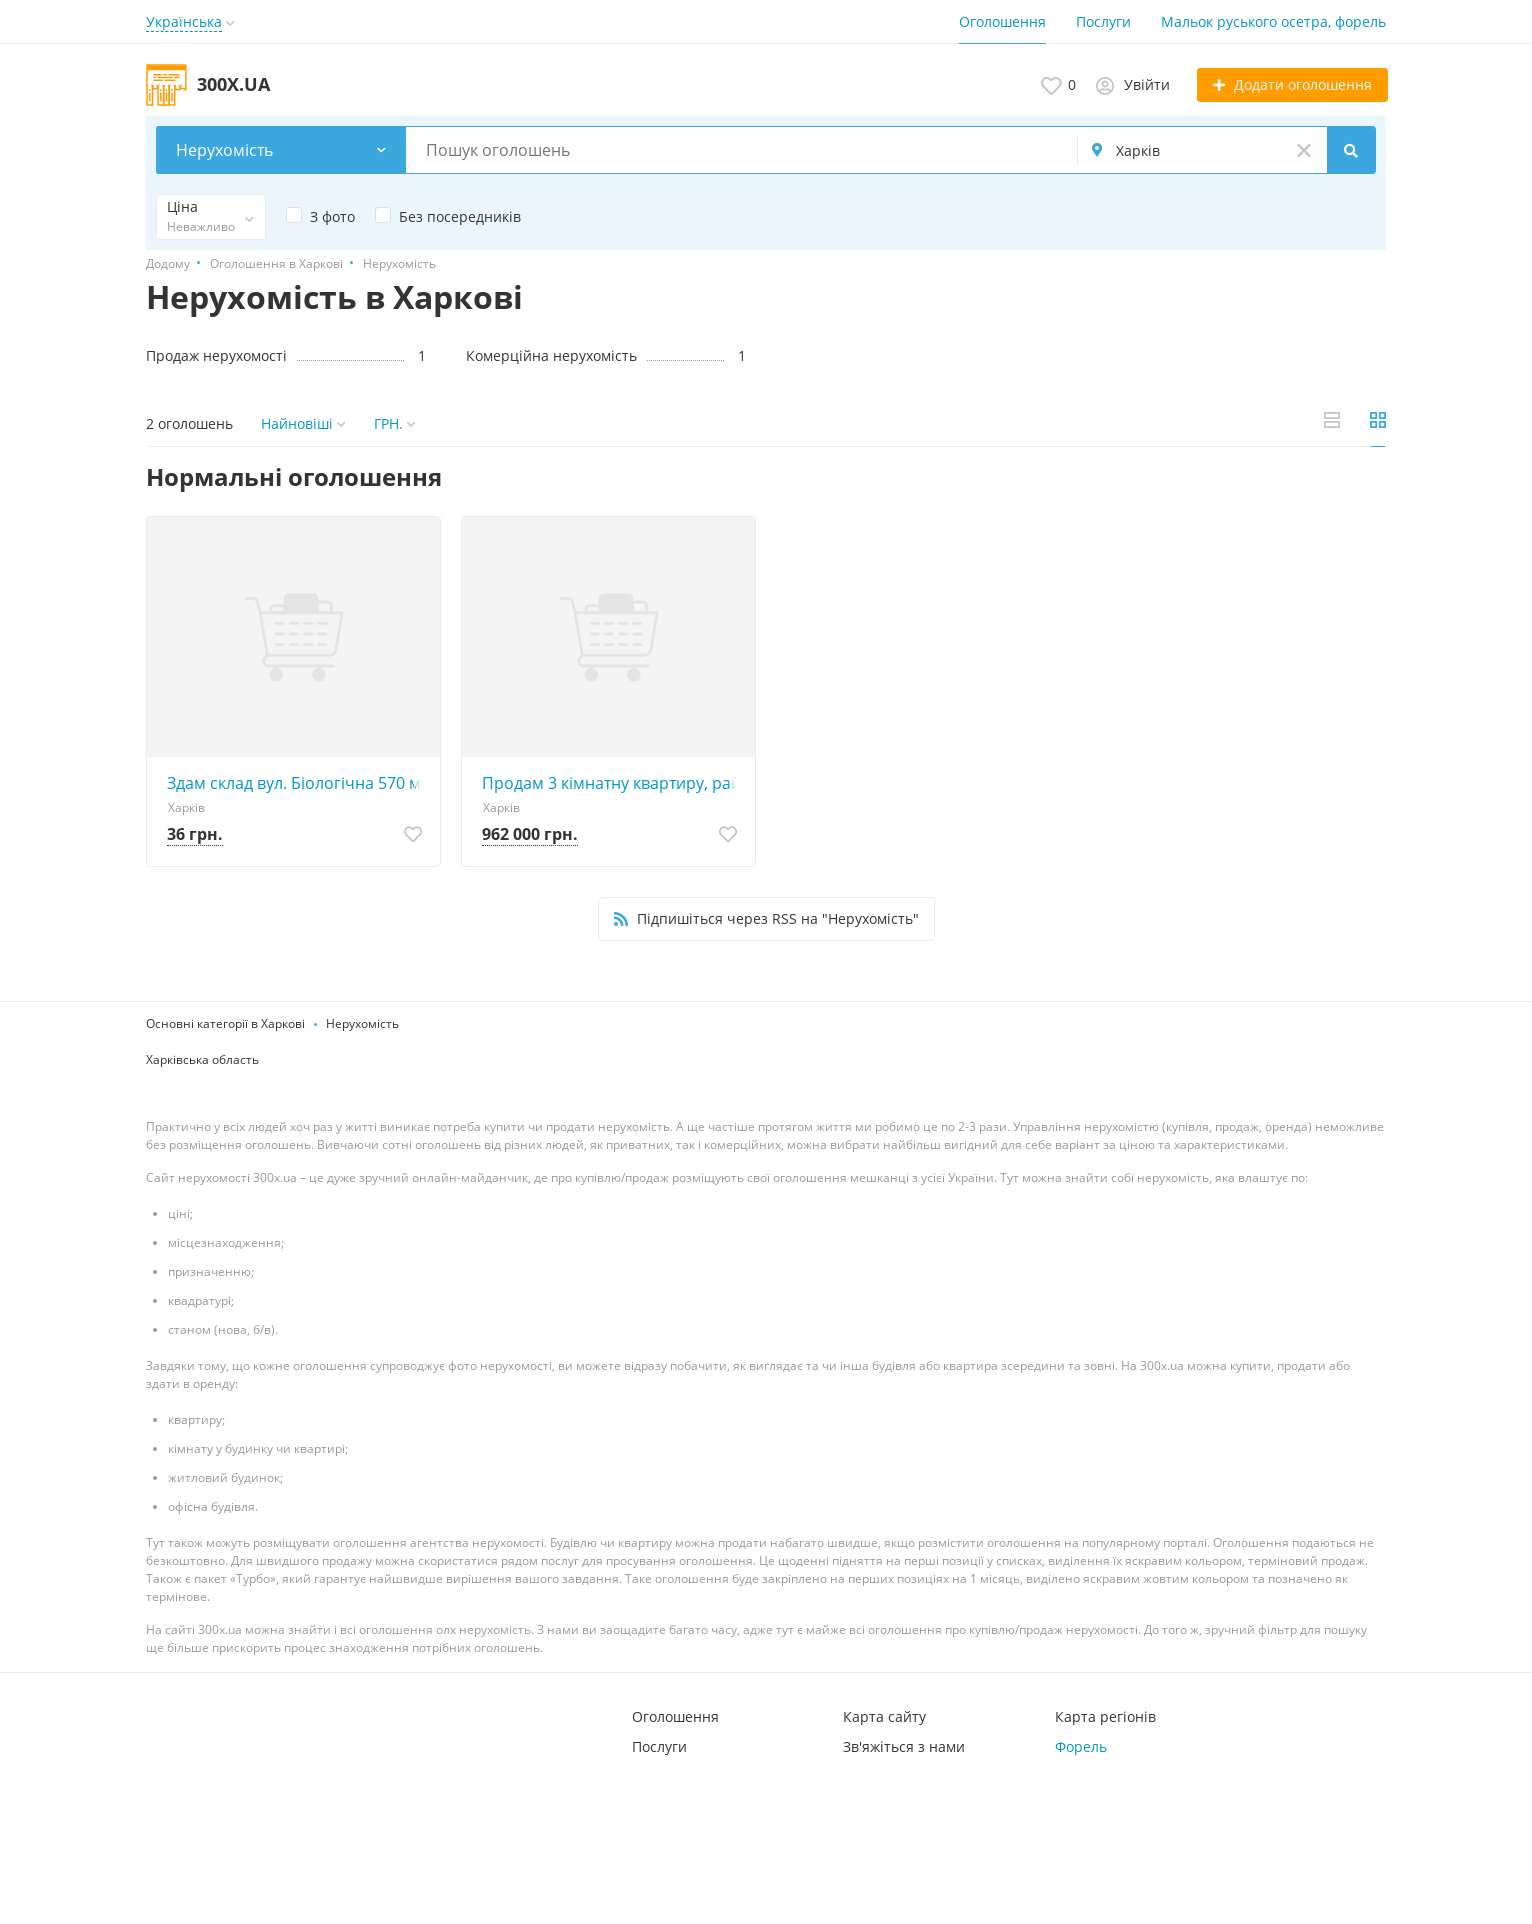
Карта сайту (884, 1716)
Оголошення (1002, 21)
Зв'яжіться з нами (904, 1746)
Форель (1081, 1746)
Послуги (1103, 21)
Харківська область (202, 1059)
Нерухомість (362, 1023)
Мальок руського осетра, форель (1273, 21)
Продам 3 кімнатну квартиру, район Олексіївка (613, 783)
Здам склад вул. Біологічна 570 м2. (298, 783)
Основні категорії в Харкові (225, 1023)
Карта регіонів (1105, 1716)
